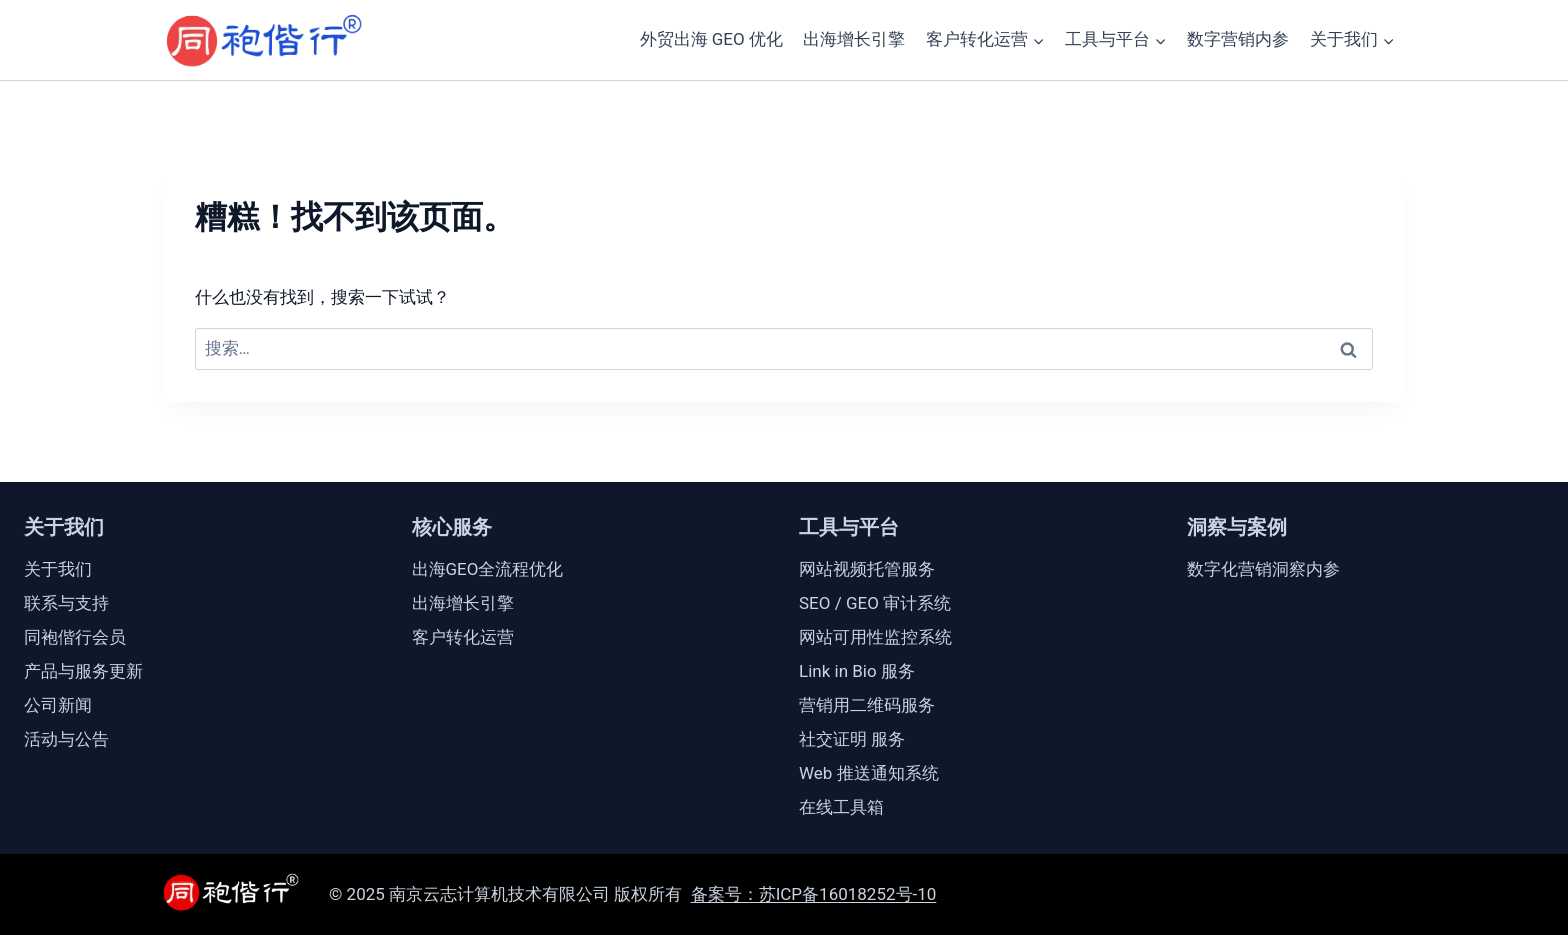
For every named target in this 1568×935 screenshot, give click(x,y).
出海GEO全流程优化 (488, 569)
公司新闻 (58, 705)
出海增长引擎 (854, 39)
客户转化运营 (463, 637)
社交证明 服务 (852, 739)
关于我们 (58, 569)
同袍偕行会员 (75, 637)
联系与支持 (66, 603)
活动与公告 (66, 739)
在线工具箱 (841, 807)
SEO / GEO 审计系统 (875, 603)
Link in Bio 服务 (857, 671)
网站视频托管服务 (867, 569)
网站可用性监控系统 (875, 637)
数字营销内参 (1238, 39)
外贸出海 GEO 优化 (711, 39)
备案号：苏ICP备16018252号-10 (814, 894)
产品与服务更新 (83, 671)
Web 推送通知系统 (869, 773)
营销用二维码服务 (867, 705)
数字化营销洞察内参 (1263, 569)
